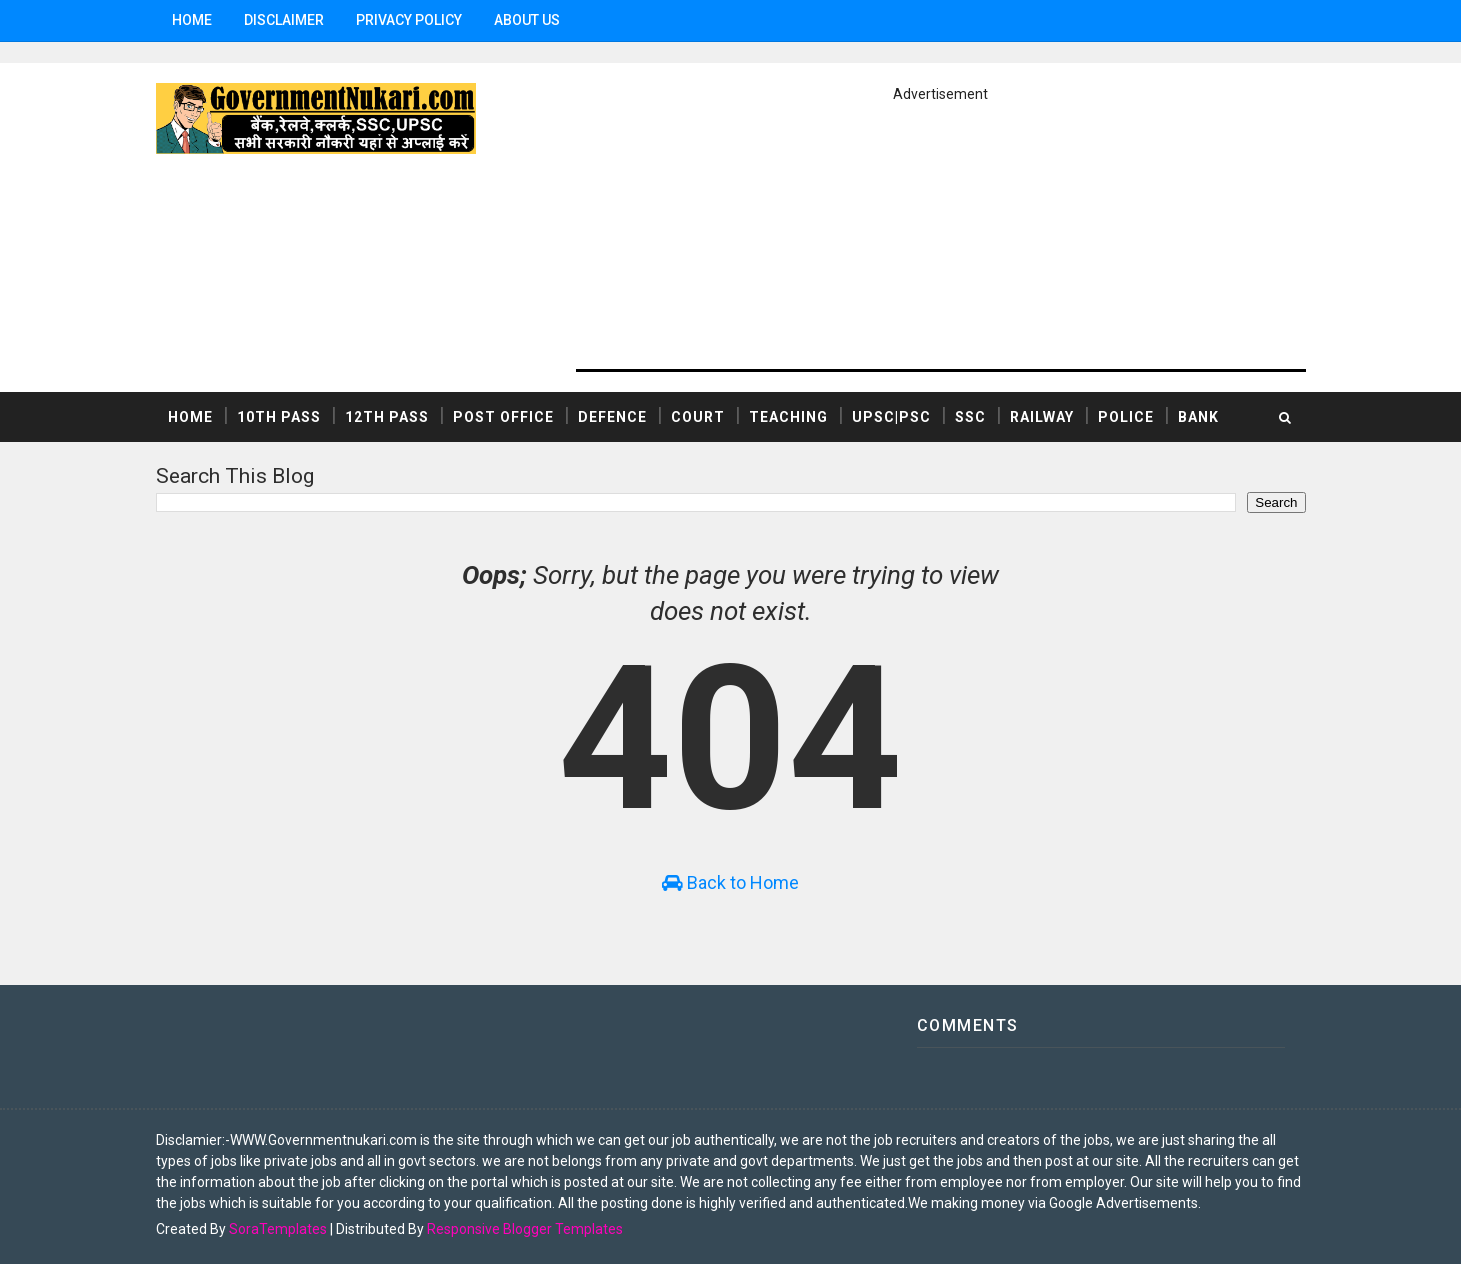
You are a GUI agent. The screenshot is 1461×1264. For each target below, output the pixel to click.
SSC (970, 417)
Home (192, 20)
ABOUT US (527, 20)
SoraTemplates (278, 1229)
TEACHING (788, 417)
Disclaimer (284, 20)
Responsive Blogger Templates (525, 1229)
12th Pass (387, 417)
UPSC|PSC (891, 417)
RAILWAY (1042, 417)
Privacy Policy (409, 20)
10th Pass (279, 417)
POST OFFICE (503, 417)
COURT (698, 417)
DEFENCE (612, 417)
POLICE (1126, 417)
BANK (1198, 417)
